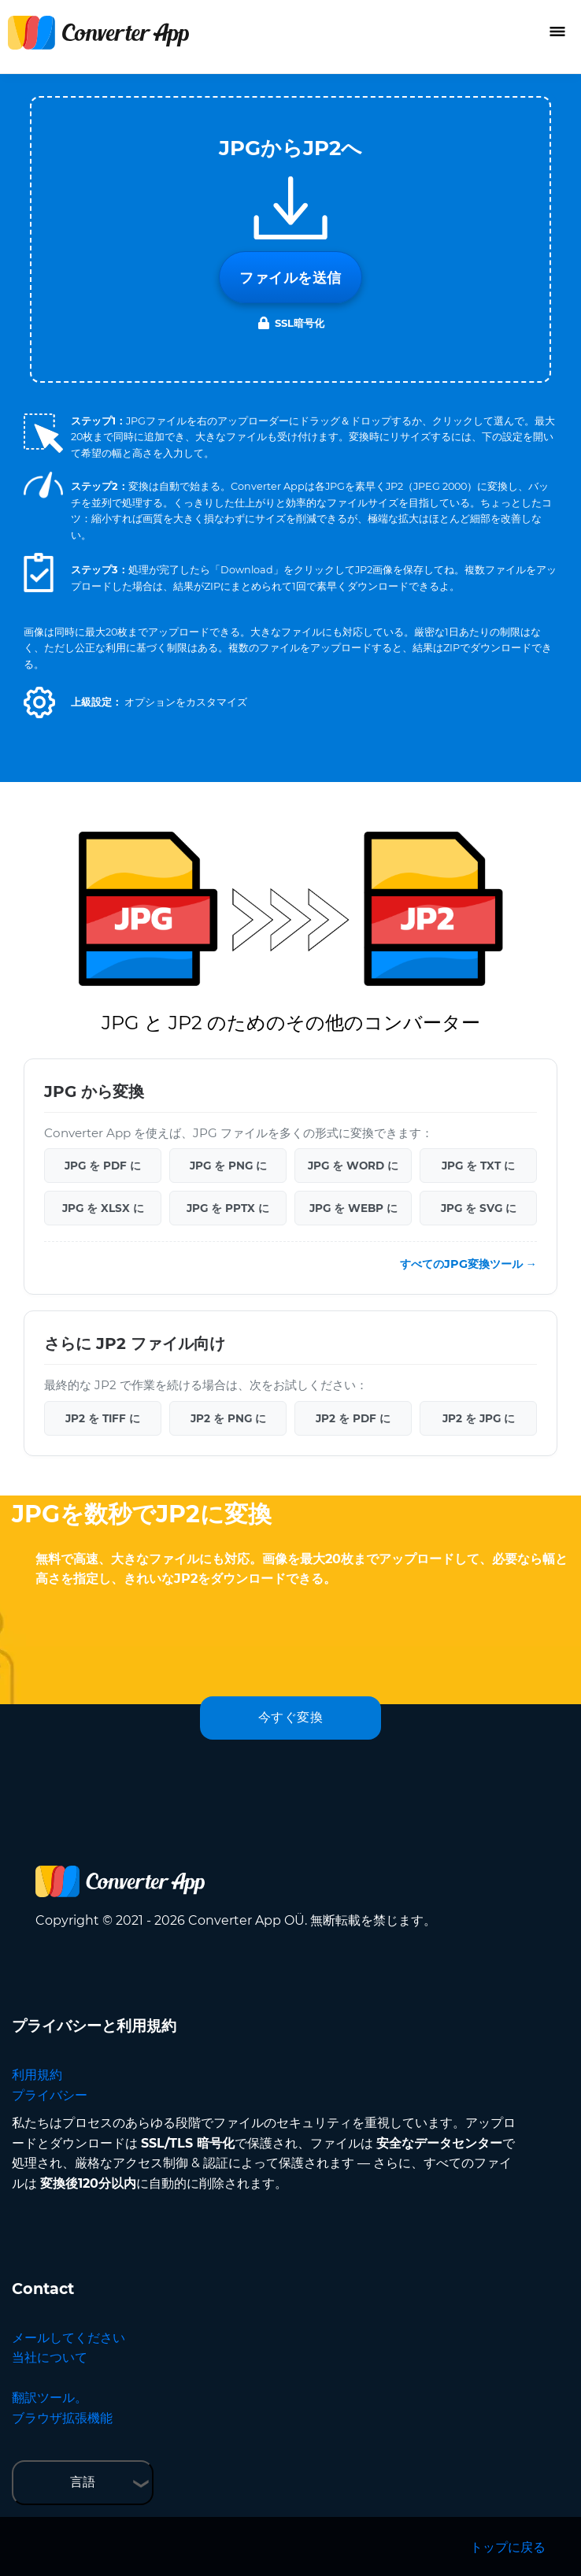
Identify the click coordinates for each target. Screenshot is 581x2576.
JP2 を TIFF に (102, 1418)
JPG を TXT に (478, 1165)
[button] (39, 702)
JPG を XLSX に (103, 1208)
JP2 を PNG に (228, 1418)
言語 (82, 2481)
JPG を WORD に (353, 1165)
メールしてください (68, 2337)
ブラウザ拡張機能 (62, 2418)
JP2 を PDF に (353, 1418)
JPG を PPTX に (228, 1208)
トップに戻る (508, 2547)
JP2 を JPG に (478, 1418)
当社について (49, 2357)
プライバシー (49, 2095)
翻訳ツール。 (49, 2397)
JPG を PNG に (228, 1165)
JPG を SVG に (478, 1208)
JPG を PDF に (103, 1165)
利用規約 (37, 2074)
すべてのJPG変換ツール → (468, 1264)
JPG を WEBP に (353, 1208)
